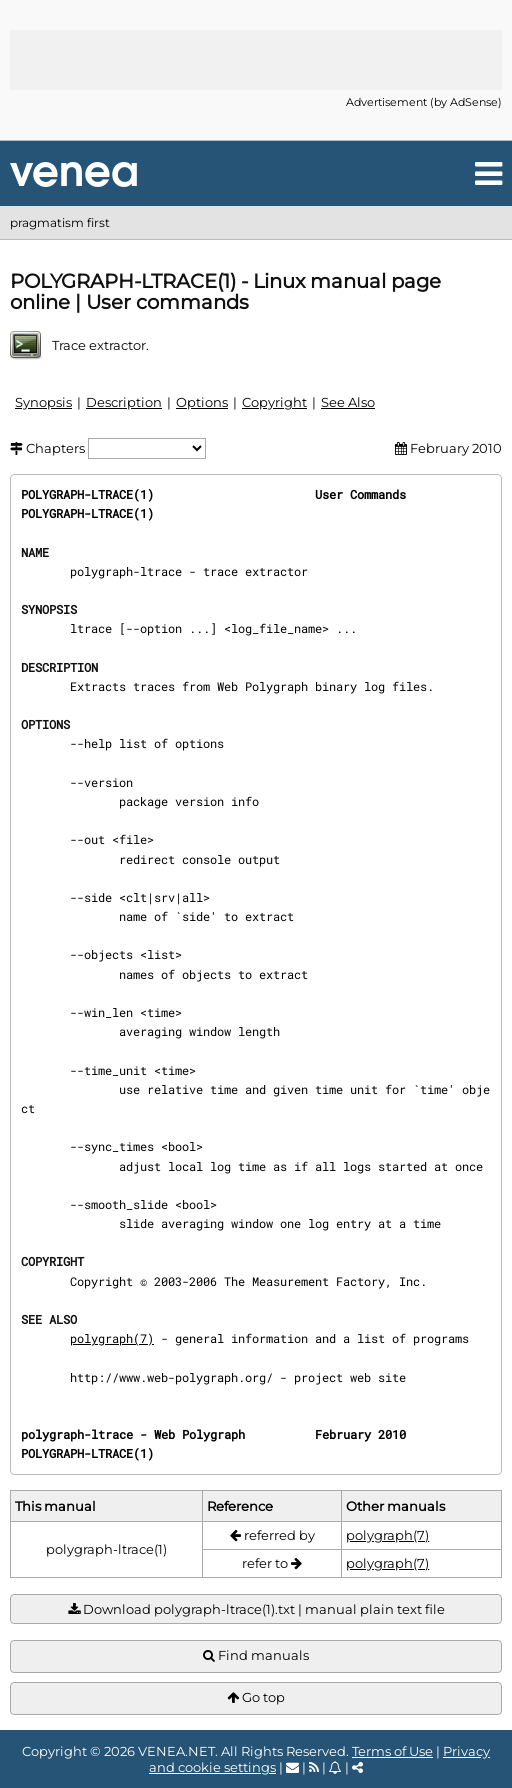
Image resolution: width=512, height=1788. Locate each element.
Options (202, 402)
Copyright (274, 402)
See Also (348, 402)
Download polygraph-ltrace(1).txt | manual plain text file (256, 1609)
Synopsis (43, 402)
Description (124, 402)
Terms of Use (392, 1751)
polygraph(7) (112, 1338)
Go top (256, 1697)
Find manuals (256, 1655)
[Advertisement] (256, 60)
